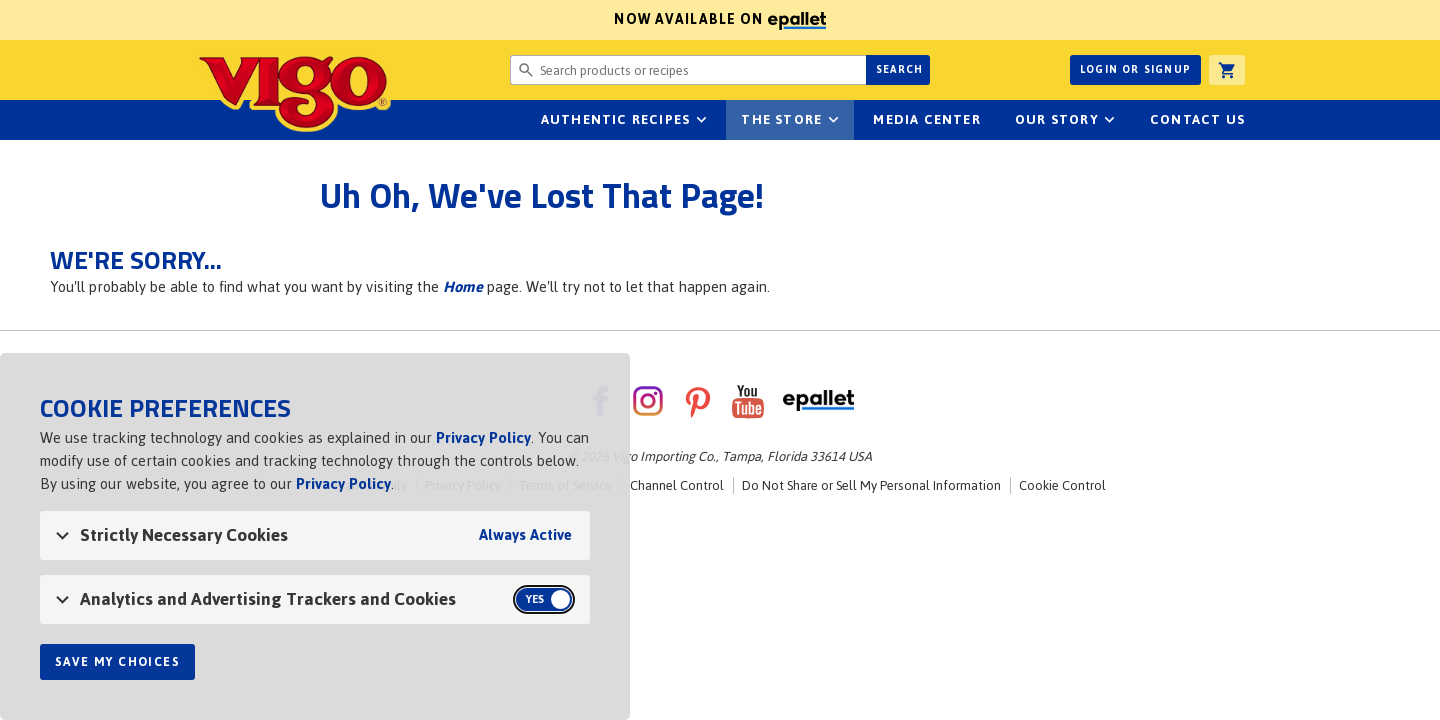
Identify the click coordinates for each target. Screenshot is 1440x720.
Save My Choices (117, 662)
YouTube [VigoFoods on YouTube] (748, 401)
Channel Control (677, 485)
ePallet (818, 401)
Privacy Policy (483, 437)
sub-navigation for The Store (833, 120)
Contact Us (1197, 119)
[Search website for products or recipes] (688, 70)
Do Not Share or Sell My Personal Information (871, 485)
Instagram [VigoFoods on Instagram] (648, 401)
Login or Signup (1135, 69)
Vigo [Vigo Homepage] (293, 92)
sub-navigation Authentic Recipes (701, 120)
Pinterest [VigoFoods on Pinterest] (698, 401)
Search (899, 69)
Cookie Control (1062, 485)
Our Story (1057, 119)
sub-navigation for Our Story (1110, 120)
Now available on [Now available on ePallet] (413, 19)
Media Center (926, 119)
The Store (781, 119)
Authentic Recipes (615, 119)
